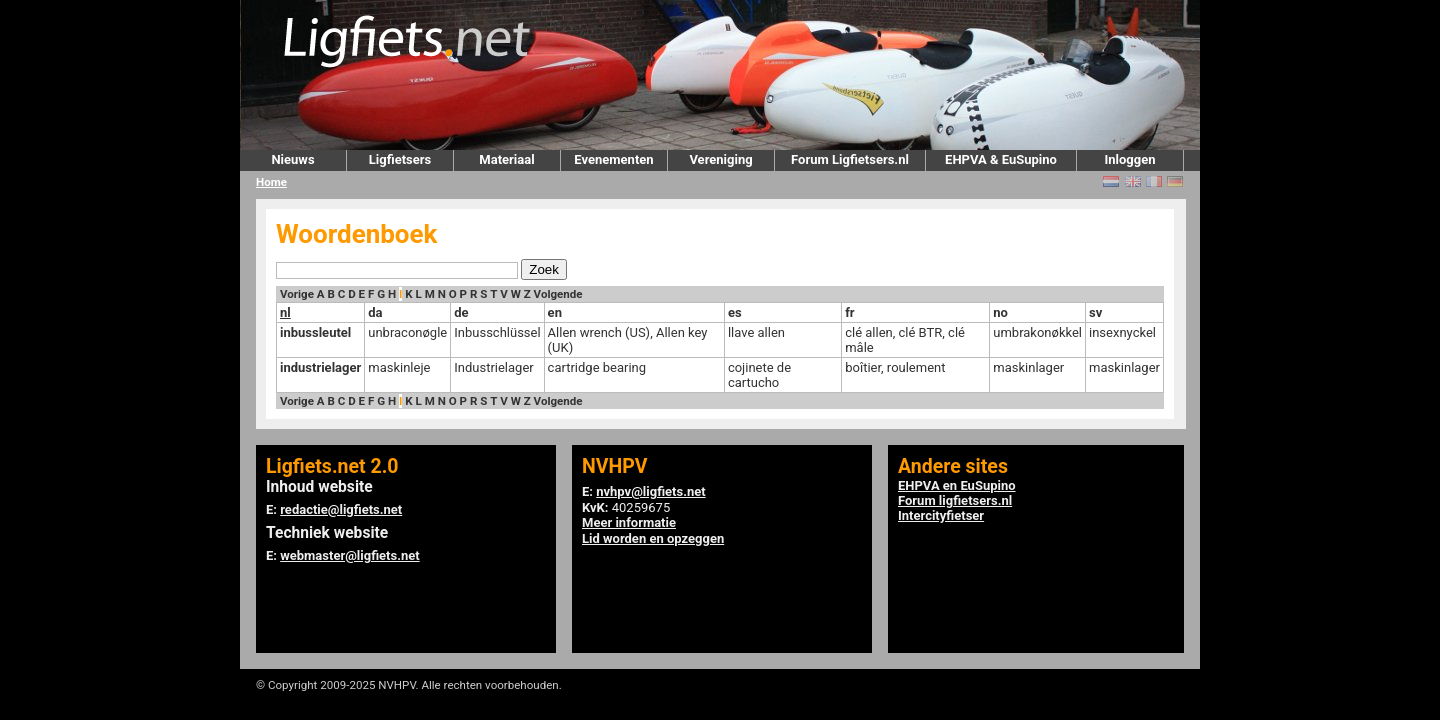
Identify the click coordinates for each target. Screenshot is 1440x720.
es (735, 312)
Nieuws (292, 159)
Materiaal (506, 159)
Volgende (558, 294)
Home (271, 182)
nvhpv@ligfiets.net (650, 491)
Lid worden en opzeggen (653, 538)
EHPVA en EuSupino (957, 485)
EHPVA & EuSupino (1001, 159)
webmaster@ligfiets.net (349, 555)
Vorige (297, 294)
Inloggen (1129, 159)
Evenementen (613, 159)
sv (1095, 312)
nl (285, 312)
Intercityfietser (941, 515)
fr (849, 312)
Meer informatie (629, 522)
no (1000, 312)
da (375, 312)
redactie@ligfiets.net (341, 509)
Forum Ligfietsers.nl (850, 159)
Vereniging (720, 159)
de (461, 312)
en (555, 312)
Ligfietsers (400, 159)
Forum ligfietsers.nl (955, 500)
